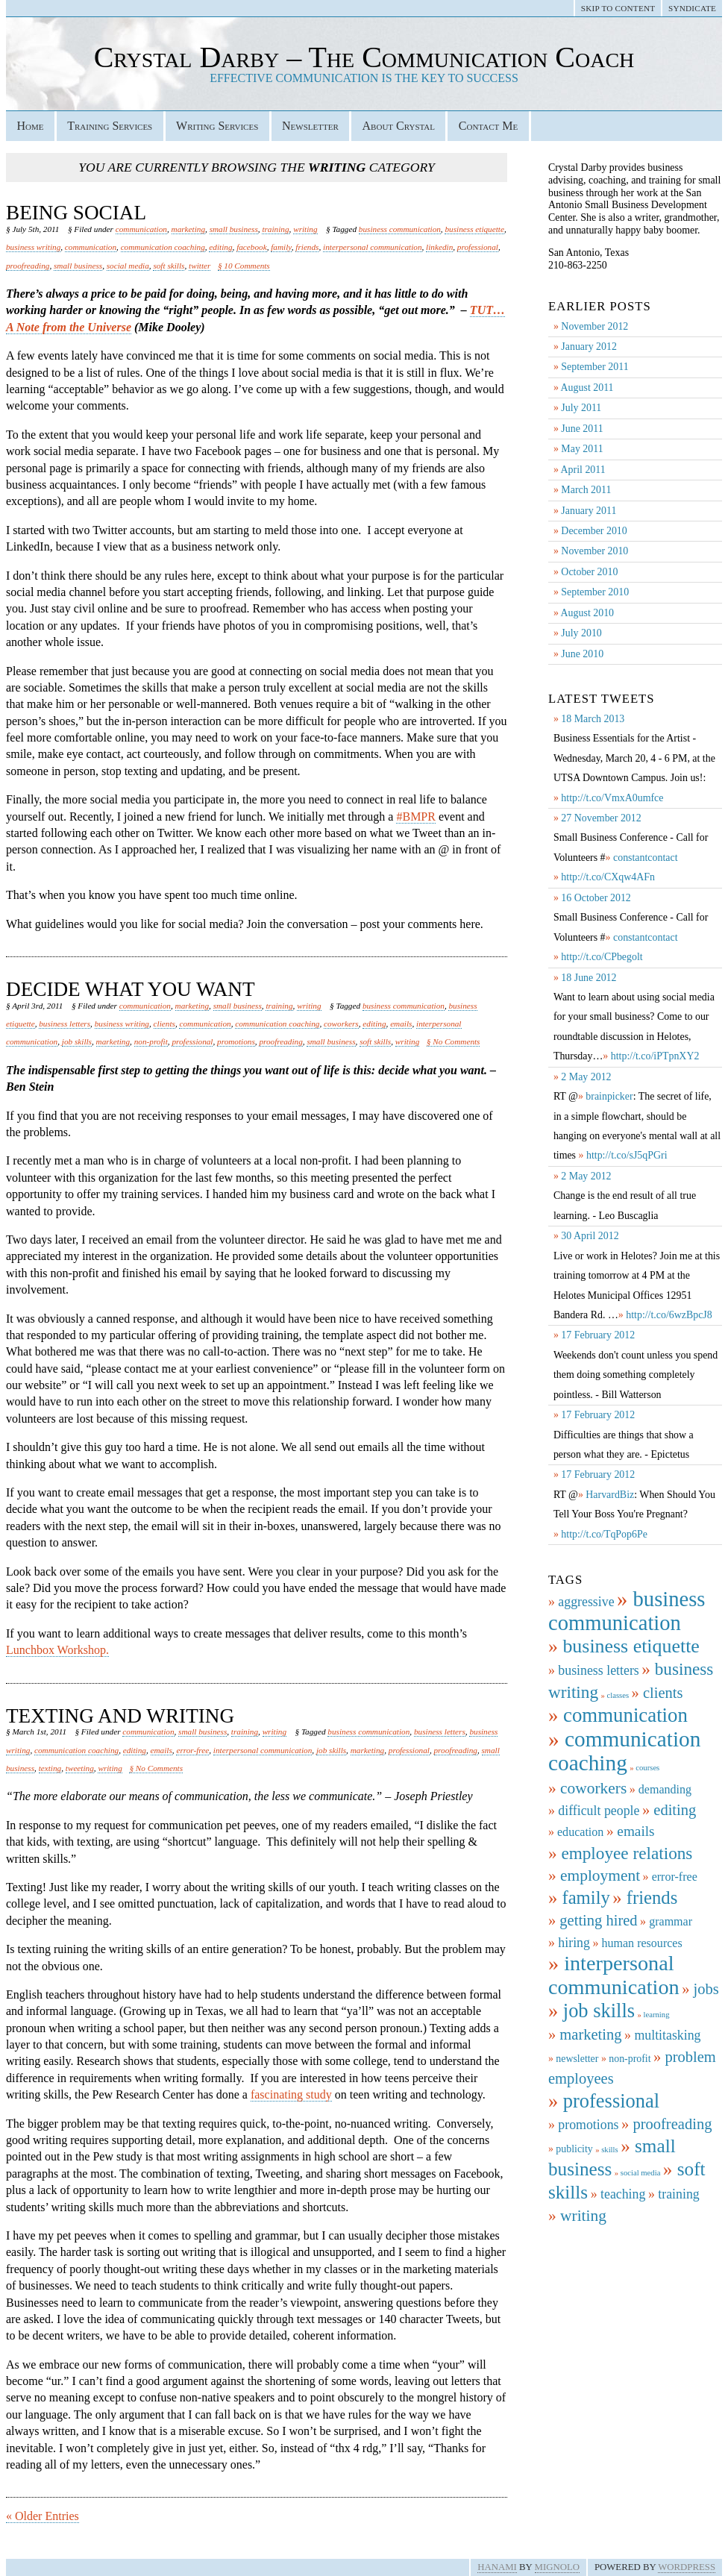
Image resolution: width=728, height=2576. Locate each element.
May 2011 (582, 448)
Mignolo (557, 2567)
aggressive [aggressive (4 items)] (586, 1601)
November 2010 (594, 551)
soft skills (168, 265)
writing (305, 229)
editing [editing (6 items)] (674, 1810)
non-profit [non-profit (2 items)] (629, 2058)
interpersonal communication (372, 246)
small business (234, 229)
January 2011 (588, 510)
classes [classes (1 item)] (618, 1695)
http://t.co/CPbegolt (601, 956)
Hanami (497, 2567)
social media (128, 265)
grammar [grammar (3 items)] (670, 1921)
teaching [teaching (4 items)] (622, 2194)
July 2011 (581, 407)
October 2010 (589, 571)
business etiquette (474, 229)
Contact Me (488, 125)
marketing (189, 229)
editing (220, 246)
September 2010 (595, 592)
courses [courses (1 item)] (647, 1768)
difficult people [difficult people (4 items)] (598, 1810)
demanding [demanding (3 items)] (664, 1789)
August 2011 (587, 387)
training (275, 229)
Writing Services (217, 125)
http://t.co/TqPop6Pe (604, 1534)
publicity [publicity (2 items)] (574, 2148)
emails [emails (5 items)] (635, 1831)
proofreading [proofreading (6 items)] (672, 2124)
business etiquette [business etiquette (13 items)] (630, 1646)
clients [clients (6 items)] (663, 1693)
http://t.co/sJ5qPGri (627, 1155)
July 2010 (581, 633)
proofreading (27, 265)
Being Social (76, 212)
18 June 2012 (588, 977)
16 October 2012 (595, 897)
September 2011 (594, 366)
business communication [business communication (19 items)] (627, 1611)
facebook (251, 246)
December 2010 (594, 530)
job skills (77, 1041)
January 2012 (589, 346)
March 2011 (586, 489)
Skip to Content (618, 8)
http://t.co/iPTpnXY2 (655, 1056)
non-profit (151, 1041)
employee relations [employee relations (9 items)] (626, 1853)
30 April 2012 (589, 1235)
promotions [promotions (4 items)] (588, 2124)
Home (29, 125)
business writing (33, 246)
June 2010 (582, 653)
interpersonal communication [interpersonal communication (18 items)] (614, 1975)
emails (401, 1023)
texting (50, 1768)
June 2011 (582, 428)
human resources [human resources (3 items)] (641, 1943)
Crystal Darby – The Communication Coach (364, 57)
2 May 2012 (586, 1076)
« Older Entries (42, 2516)
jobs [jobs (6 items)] (706, 1989)
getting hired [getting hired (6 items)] (598, 1920)
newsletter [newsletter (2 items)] (577, 2058)
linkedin (439, 246)
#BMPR (415, 816)
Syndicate (692, 8)
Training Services (109, 125)
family (281, 246)
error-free (192, 1750)
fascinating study (291, 2094)
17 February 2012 (598, 1335)
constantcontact (645, 857)
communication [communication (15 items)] (625, 1715)
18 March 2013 (592, 718)
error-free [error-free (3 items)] (674, 1876)
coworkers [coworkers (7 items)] (593, 1788)
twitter (199, 265)
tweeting (80, 1768)
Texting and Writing (120, 1716)
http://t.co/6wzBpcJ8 (669, 1314)
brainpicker (609, 1096)
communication (141, 229)
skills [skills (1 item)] (609, 2150)
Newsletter (310, 125)
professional (477, 246)
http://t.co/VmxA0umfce (612, 797)
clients (164, 1023)
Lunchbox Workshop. (57, 1649)
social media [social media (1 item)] (641, 2173)
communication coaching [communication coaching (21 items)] (624, 1751)
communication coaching (163, 246)
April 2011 (583, 469)
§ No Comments (453, 1041)
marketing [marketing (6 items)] (590, 2034)
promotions (236, 1041)
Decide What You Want (130, 989)
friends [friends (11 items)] (652, 1897)
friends (306, 246)
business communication (400, 229)
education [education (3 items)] (580, 1832)
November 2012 (594, 326)
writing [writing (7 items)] (583, 2216)
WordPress (686, 2567)
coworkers (341, 1023)
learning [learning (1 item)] (657, 2015)
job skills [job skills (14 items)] (599, 2010)
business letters (64, 1023)
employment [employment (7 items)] (600, 1875)
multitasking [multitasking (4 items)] (667, 2035)
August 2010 (587, 612)
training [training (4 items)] (678, 2194)
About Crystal (399, 125)
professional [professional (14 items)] (611, 2101)
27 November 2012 (601, 818)
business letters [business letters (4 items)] (598, 1670)
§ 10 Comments (244, 265)
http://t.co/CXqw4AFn (608, 877)
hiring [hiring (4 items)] (574, 1942)
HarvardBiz (610, 1494)
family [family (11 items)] (585, 1897)
